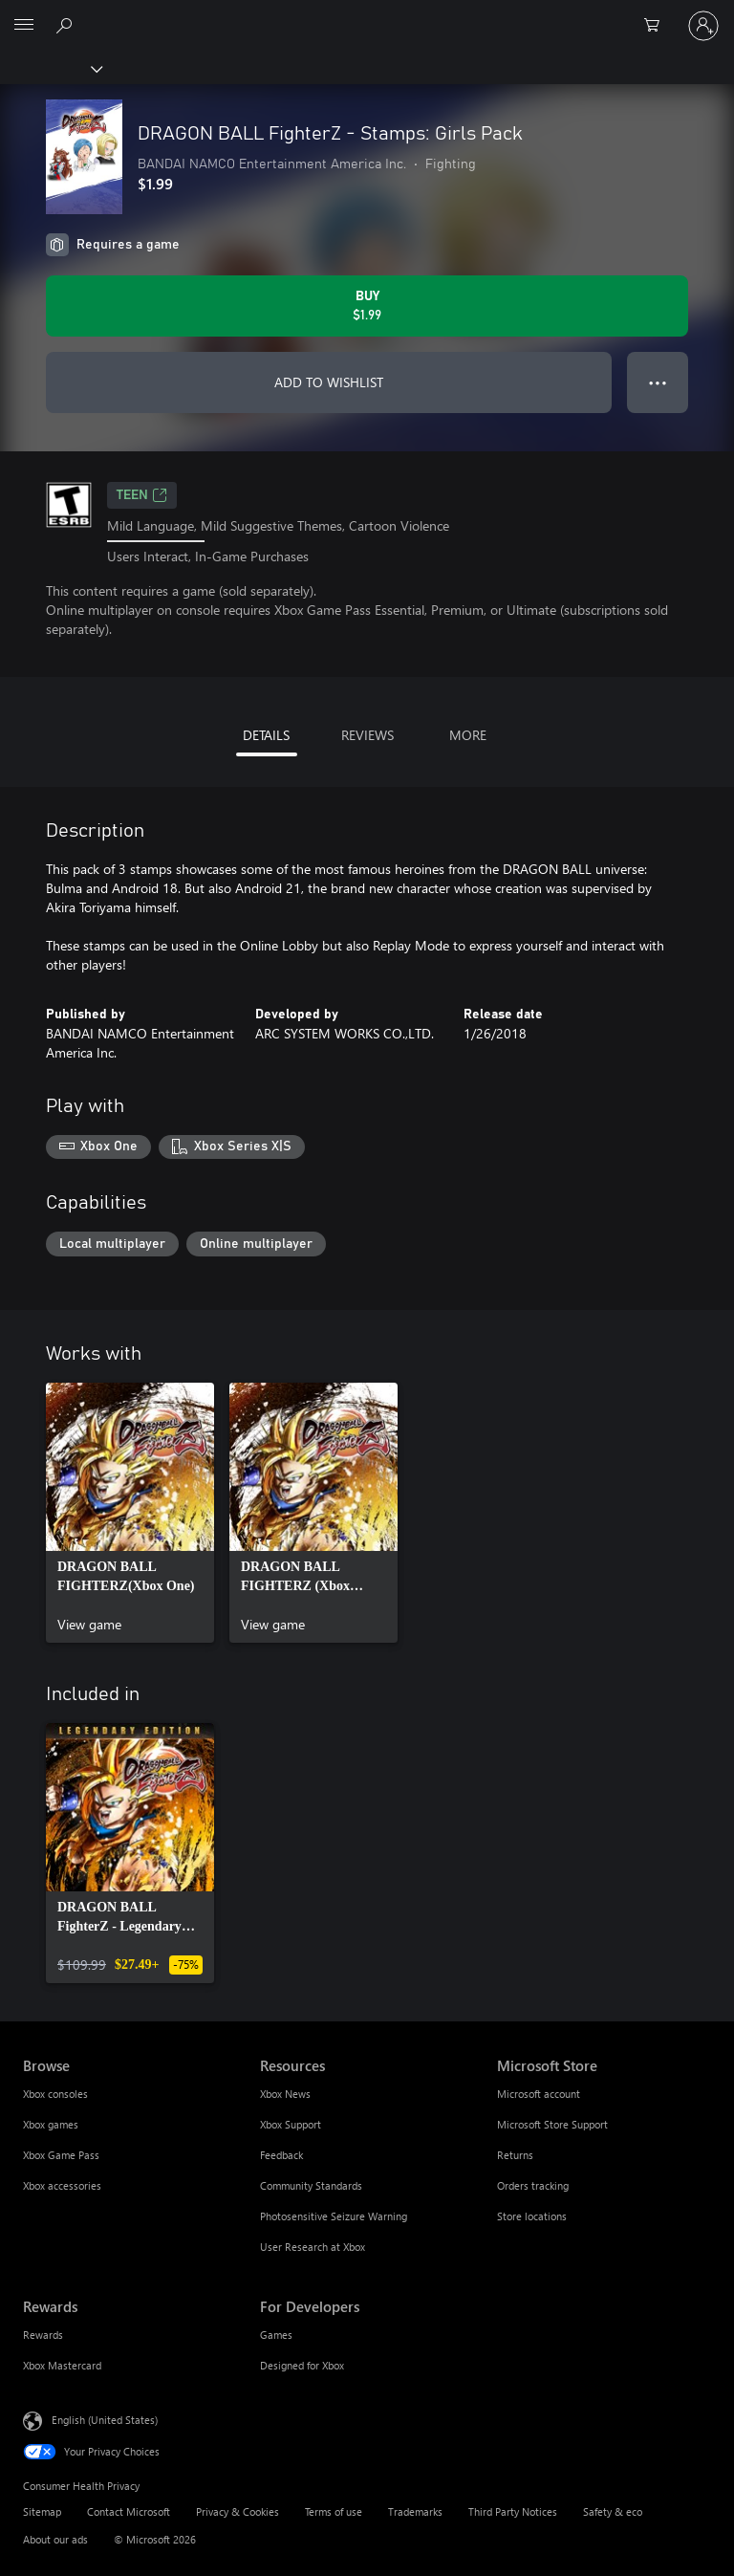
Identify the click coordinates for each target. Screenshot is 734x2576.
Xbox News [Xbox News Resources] (285, 2093)
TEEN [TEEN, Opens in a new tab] (142, 495)
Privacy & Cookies (237, 2511)
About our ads (55, 2539)
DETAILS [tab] (266, 735)
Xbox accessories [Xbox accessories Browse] (62, 2185)
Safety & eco (612, 2511)
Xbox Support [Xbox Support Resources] (290, 2124)
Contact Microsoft (128, 2511)
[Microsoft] (366, 14)
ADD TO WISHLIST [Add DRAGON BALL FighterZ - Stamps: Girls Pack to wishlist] (328, 382)
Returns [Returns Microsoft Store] (515, 2155)
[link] (130, 1513)
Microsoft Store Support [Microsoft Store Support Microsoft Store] (552, 2124)
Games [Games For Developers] (276, 2334)
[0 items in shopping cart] (657, 26)
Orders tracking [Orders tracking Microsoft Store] (533, 2185)
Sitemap (42, 2511)
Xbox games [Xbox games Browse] (50, 2124)
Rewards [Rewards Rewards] (43, 2334)
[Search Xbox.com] (67, 25)
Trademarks (415, 2511)
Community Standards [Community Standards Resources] (311, 2185)
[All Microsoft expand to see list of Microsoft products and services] (24, 26)
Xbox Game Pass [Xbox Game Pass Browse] (61, 2155)
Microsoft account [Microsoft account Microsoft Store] (538, 2093)
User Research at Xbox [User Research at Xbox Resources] (312, 2246)
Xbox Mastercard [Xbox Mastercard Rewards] (62, 2365)
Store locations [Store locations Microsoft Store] (532, 2216)
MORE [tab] (467, 735)
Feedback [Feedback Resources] (281, 2155)
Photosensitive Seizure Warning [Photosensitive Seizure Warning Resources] (333, 2216)
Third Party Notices (512, 2511)
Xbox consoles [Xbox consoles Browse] (55, 2093)
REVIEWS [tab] (367, 735)
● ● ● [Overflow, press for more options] (658, 382)
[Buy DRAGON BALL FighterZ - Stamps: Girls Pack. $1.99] (367, 306)
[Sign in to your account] (703, 26)
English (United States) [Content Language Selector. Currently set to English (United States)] (105, 2419)
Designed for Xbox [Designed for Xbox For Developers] (302, 2365)
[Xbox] (50, 68)
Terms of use (333, 2511)
